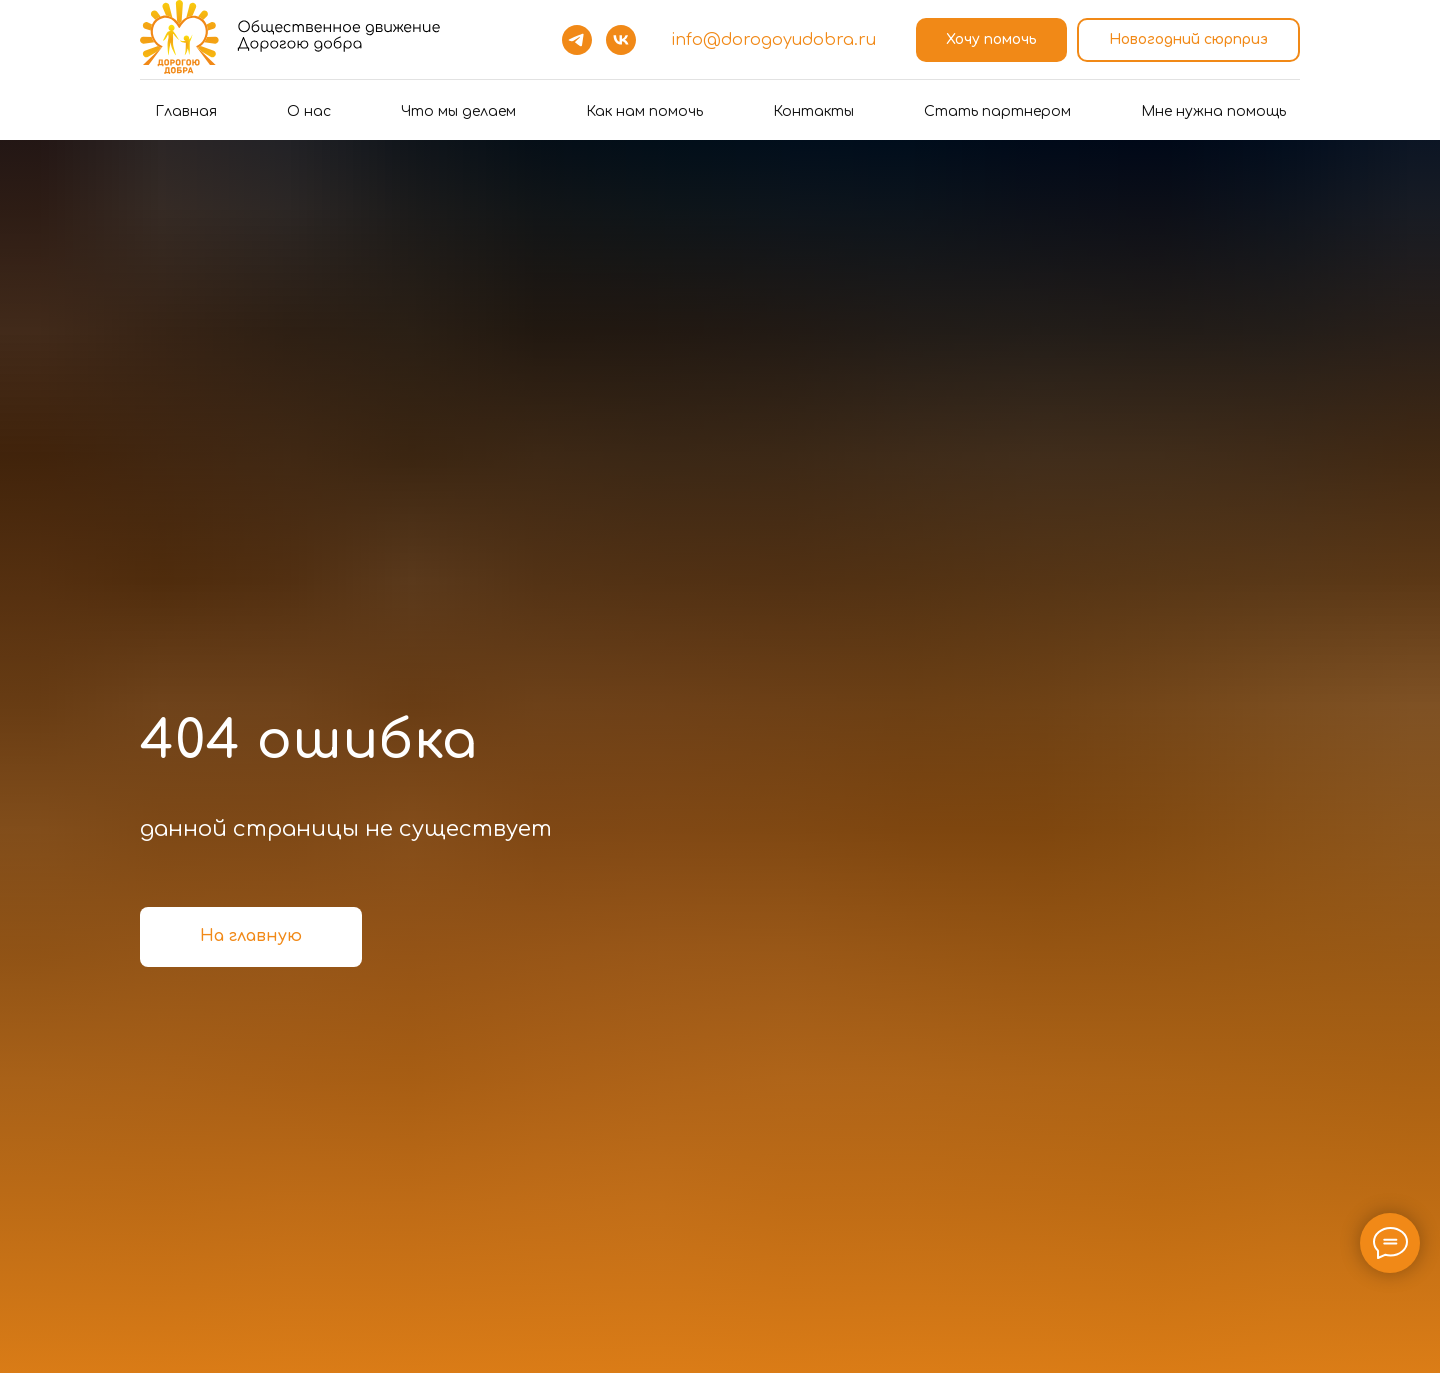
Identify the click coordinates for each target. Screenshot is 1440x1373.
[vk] (621, 40)
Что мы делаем (458, 111)
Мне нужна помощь (1213, 111)
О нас (309, 111)
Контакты (813, 111)
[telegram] (577, 40)
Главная (186, 111)
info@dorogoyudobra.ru (773, 40)
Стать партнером (997, 111)
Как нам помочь (644, 111)
